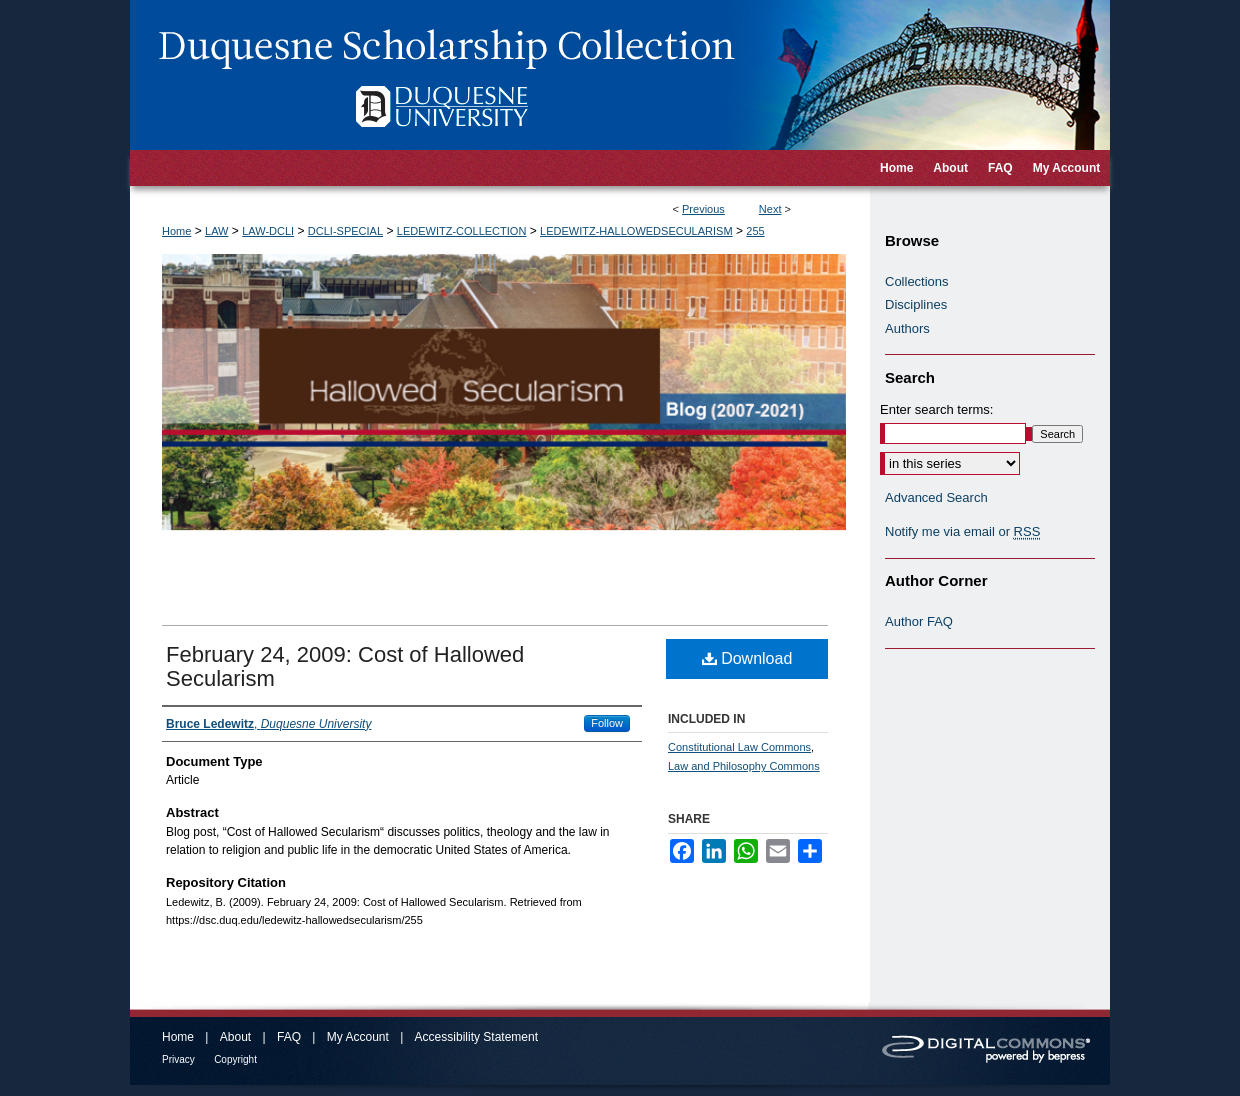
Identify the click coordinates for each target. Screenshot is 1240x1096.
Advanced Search (936, 497)
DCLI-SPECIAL (345, 231)
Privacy (178, 1059)
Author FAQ (919, 621)
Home (176, 231)
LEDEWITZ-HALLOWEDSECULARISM (636, 231)
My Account (358, 1037)
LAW (216, 231)
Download (747, 658)
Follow (607, 723)
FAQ (289, 1037)
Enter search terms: (936, 409)
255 (755, 231)
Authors (907, 328)
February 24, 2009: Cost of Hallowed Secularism (345, 666)
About (235, 1037)
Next (770, 209)
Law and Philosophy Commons (744, 766)
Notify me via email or (962, 532)
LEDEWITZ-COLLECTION (462, 231)
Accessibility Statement (476, 1037)
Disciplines (916, 304)
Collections (917, 281)
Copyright (235, 1059)
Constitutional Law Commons (739, 747)
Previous (703, 209)
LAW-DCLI (268, 231)
